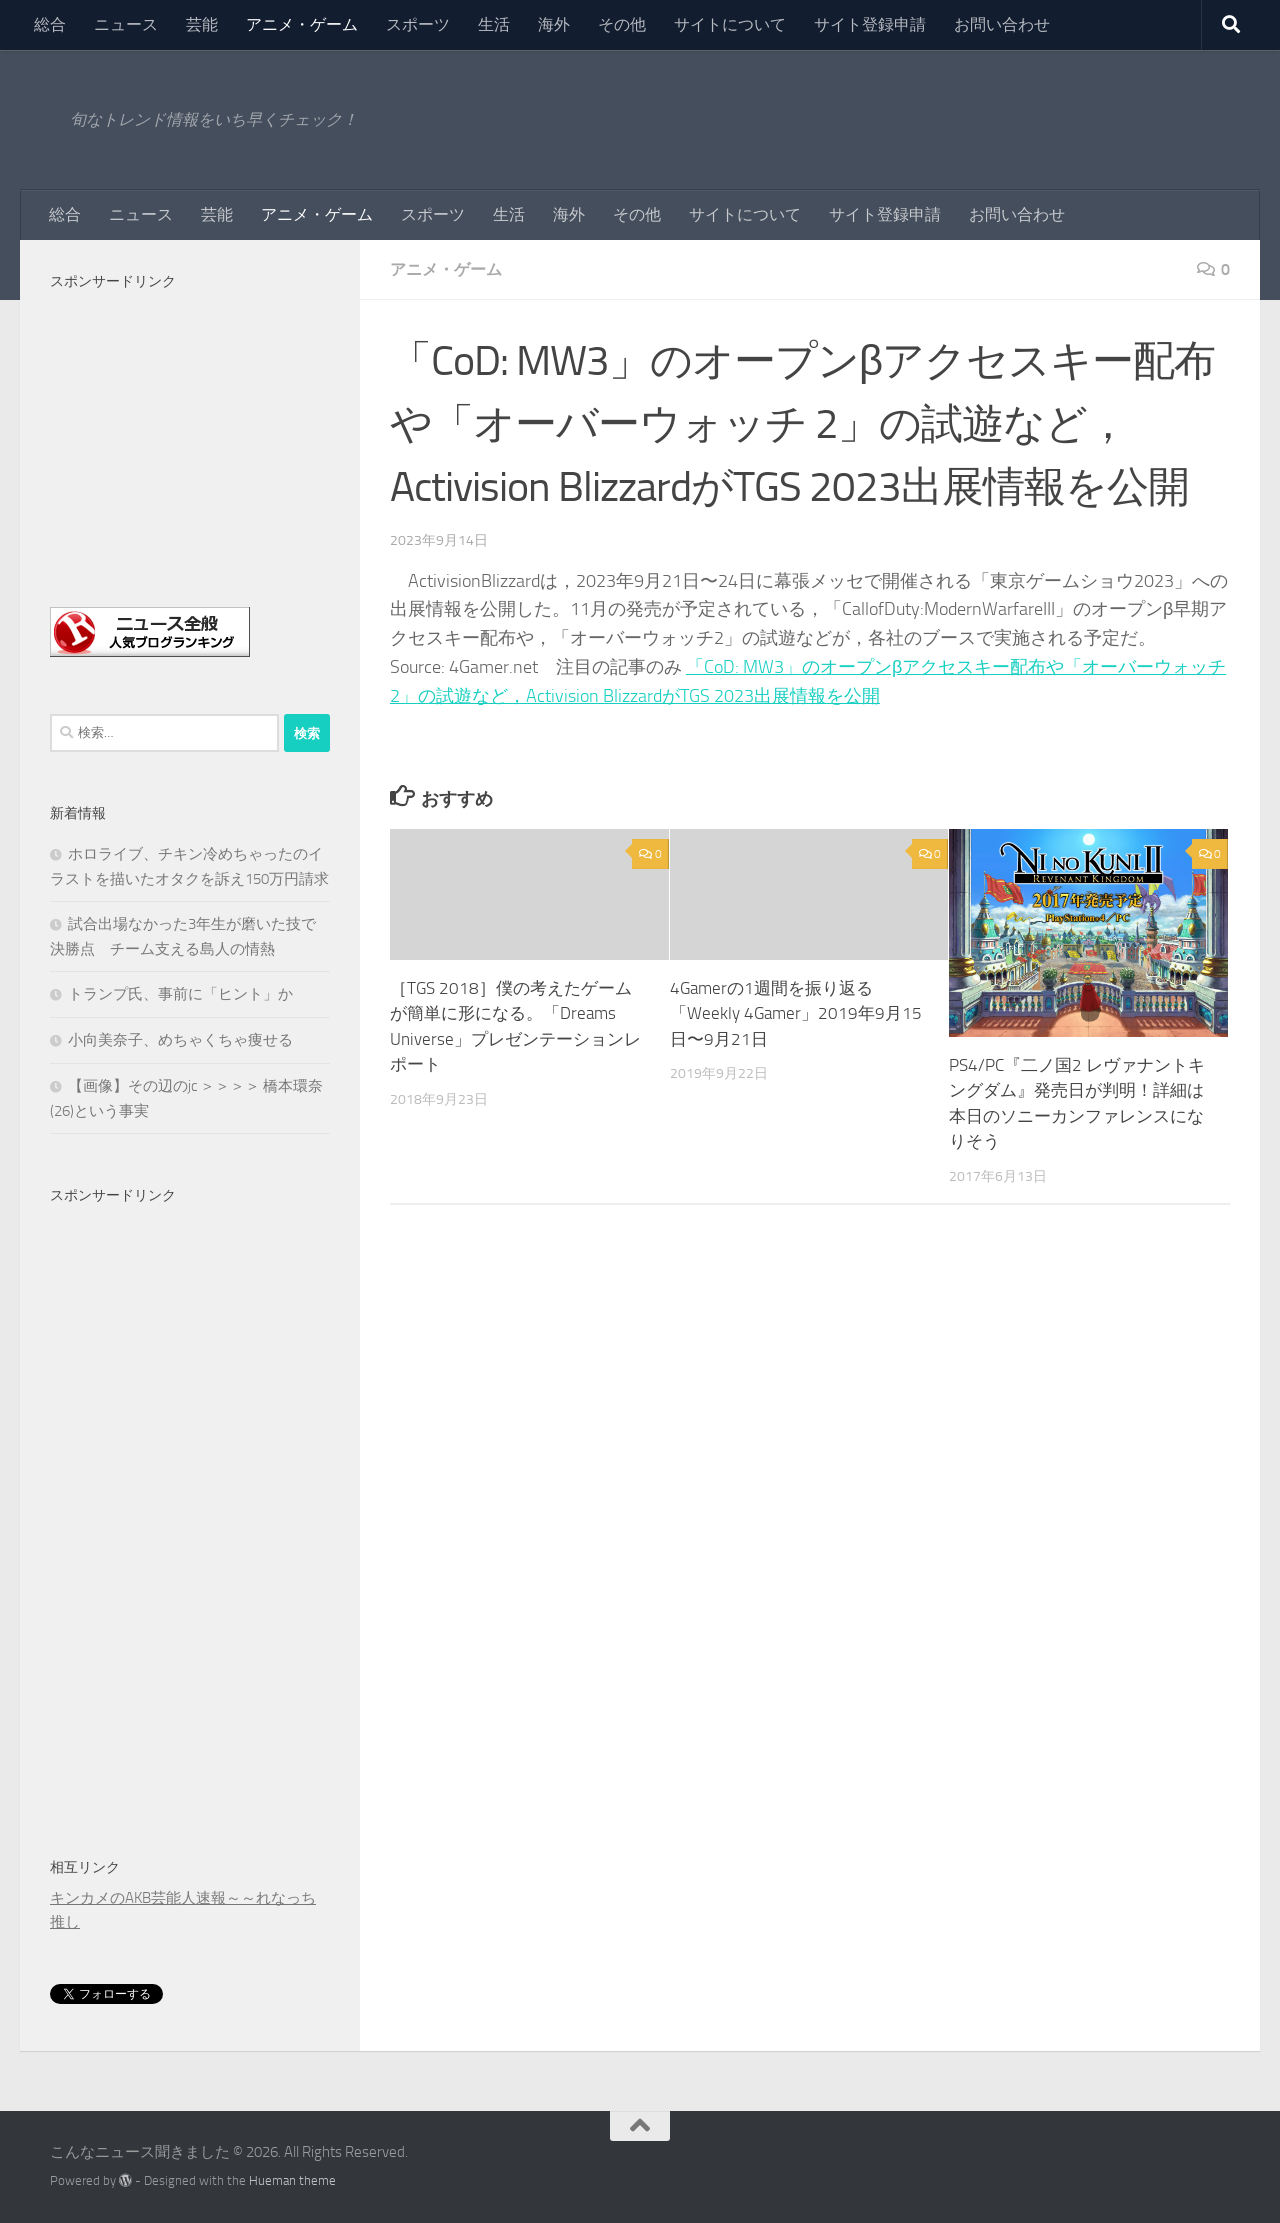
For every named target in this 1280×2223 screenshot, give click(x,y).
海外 (554, 24)
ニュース (126, 24)
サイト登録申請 (870, 24)
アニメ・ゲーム (302, 24)
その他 (622, 24)
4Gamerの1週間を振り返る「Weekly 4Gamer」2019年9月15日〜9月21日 (796, 1013)
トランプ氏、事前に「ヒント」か (180, 994)
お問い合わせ (1002, 24)
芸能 (202, 24)
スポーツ (418, 24)
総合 (50, 24)
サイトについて (730, 24)
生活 (494, 24)
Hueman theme (292, 2180)
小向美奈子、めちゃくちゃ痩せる (180, 1040)
